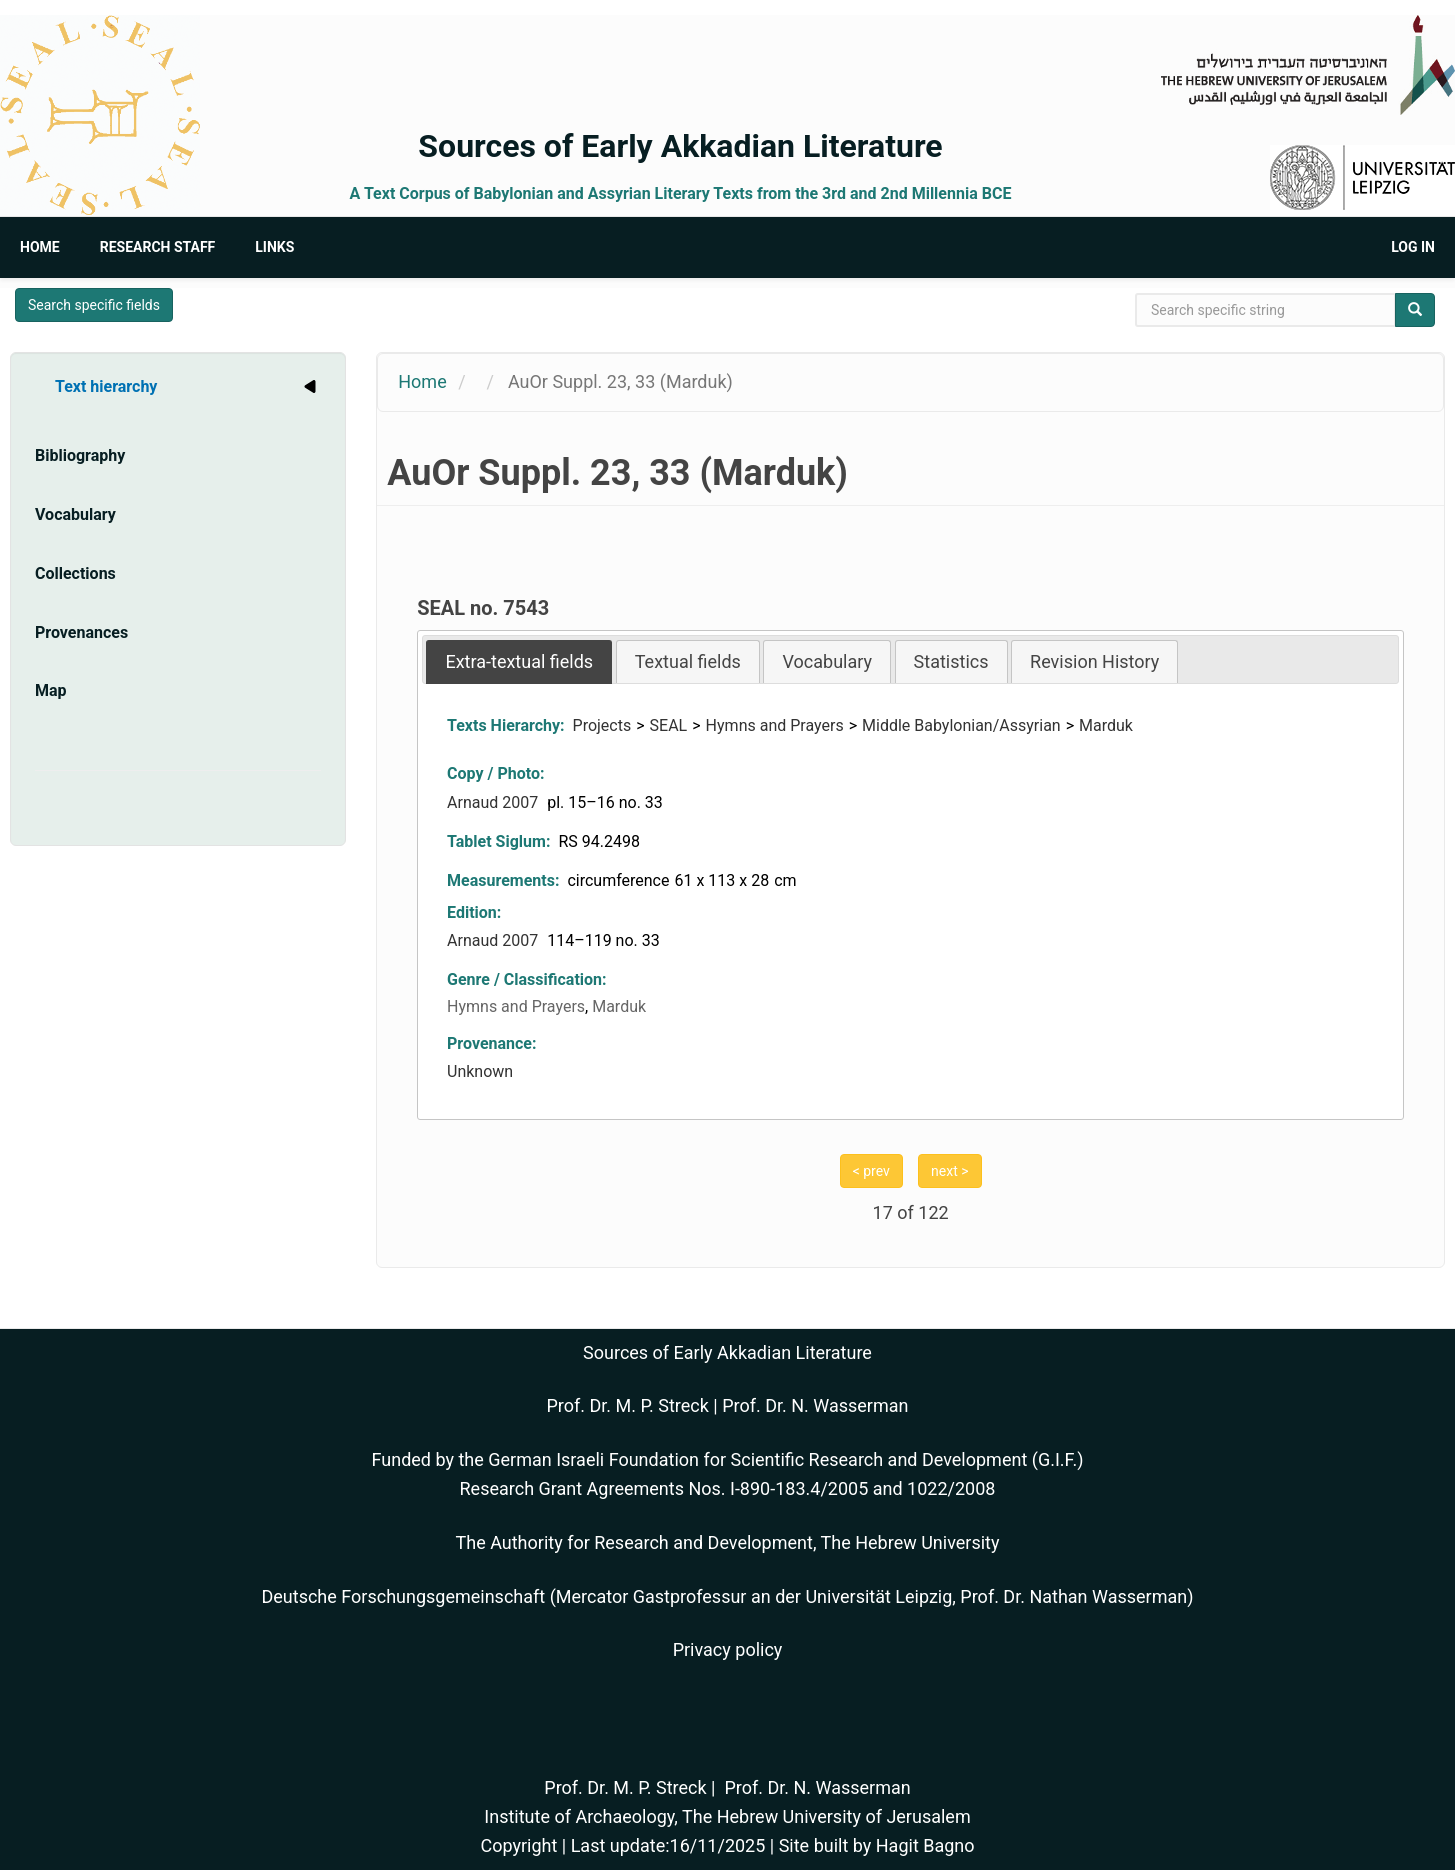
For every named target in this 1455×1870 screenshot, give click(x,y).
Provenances (81, 632)
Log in (1413, 247)
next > (949, 1171)
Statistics (951, 661)
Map (51, 690)
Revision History (1094, 661)
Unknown (480, 1071)
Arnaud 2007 (494, 802)
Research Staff (158, 247)
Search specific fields (94, 305)
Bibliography (80, 455)
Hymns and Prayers (775, 725)
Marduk (1106, 725)
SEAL (669, 725)
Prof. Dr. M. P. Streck (628, 1405)
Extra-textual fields (519, 661)
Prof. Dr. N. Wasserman (815, 1405)
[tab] (519, 661)
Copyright (518, 1845)
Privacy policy (728, 1649)
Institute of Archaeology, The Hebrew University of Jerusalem (727, 1816)
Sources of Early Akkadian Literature (680, 146)
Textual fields (688, 661)
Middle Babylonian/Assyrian (961, 725)
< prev (871, 1171)
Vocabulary (75, 514)
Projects (602, 725)
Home (40, 247)
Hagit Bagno (925, 1845)
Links (274, 247)
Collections (75, 573)
